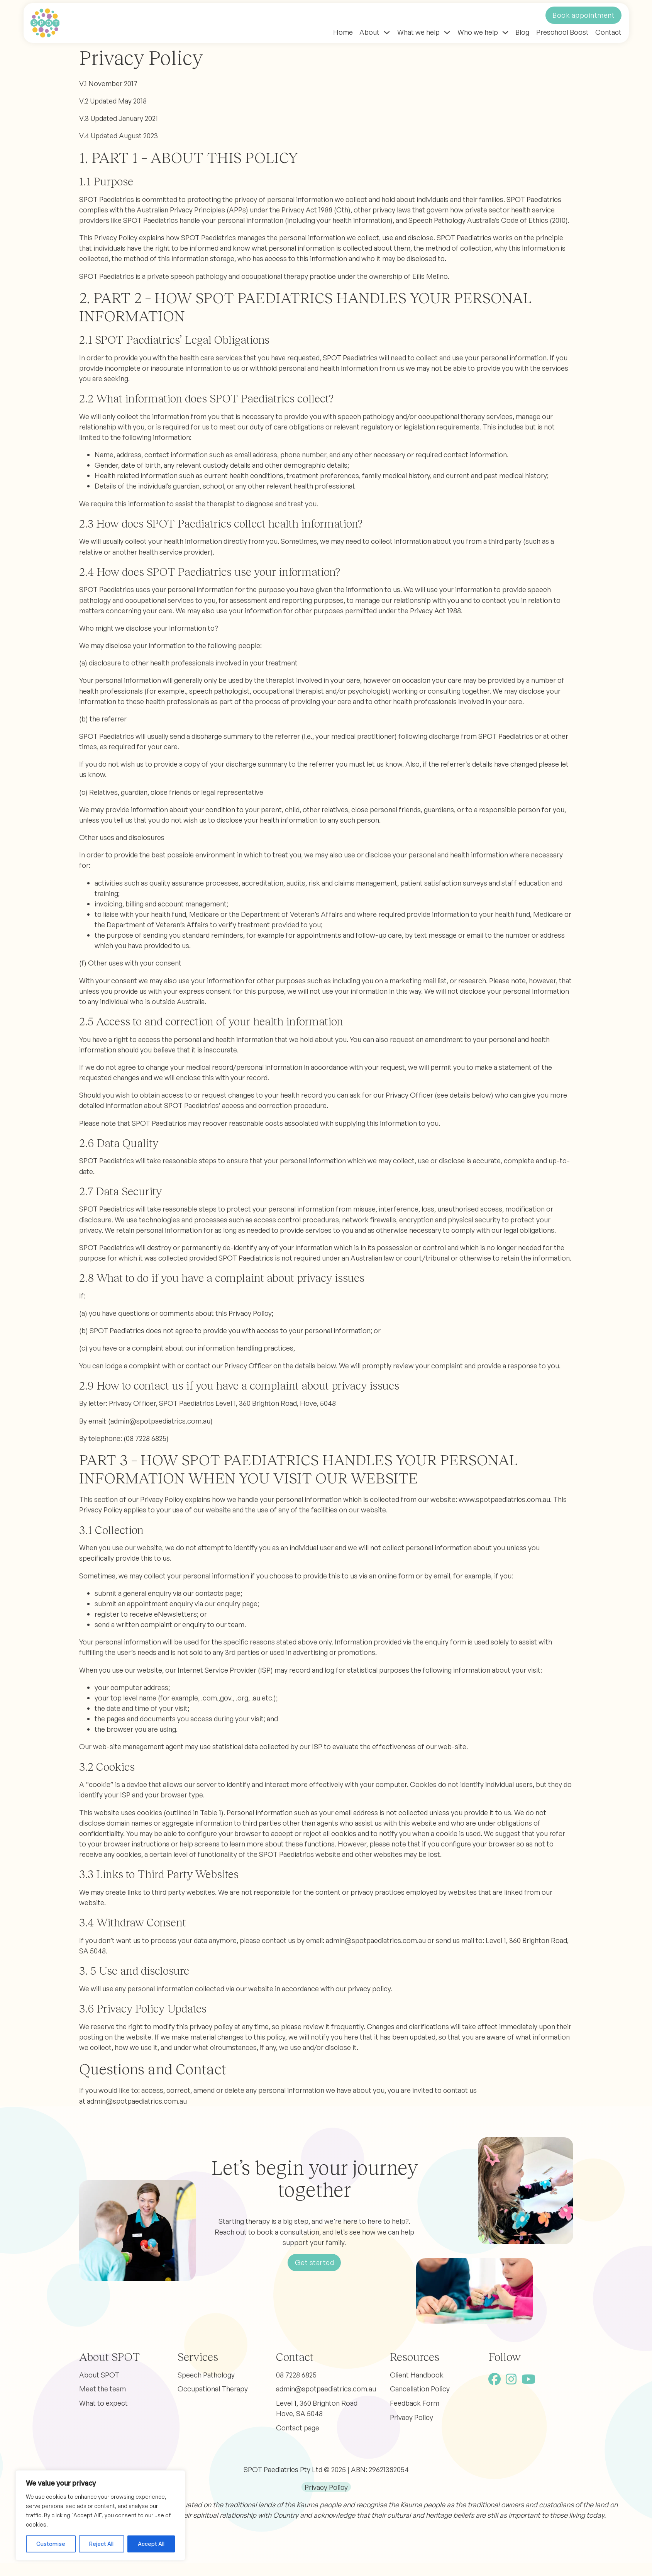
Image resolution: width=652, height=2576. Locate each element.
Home (343, 32)
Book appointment (583, 15)
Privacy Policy (411, 2417)
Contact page (297, 2427)
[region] (100, 2515)
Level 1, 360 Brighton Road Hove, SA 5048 (316, 2408)
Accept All (151, 2543)
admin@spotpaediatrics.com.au (160, 1421)
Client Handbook (417, 2375)
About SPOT (99, 2375)
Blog (522, 32)
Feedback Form (414, 2403)
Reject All (101, 2543)
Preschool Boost (562, 32)
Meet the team (102, 2388)
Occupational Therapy (213, 2388)
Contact (608, 32)
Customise (50, 2543)
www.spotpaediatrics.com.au (504, 1499)
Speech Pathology (206, 2375)
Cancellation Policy (420, 2388)
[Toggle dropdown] (386, 32)
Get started (314, 2262)
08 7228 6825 (296, 2375)
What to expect (103, 2403)
